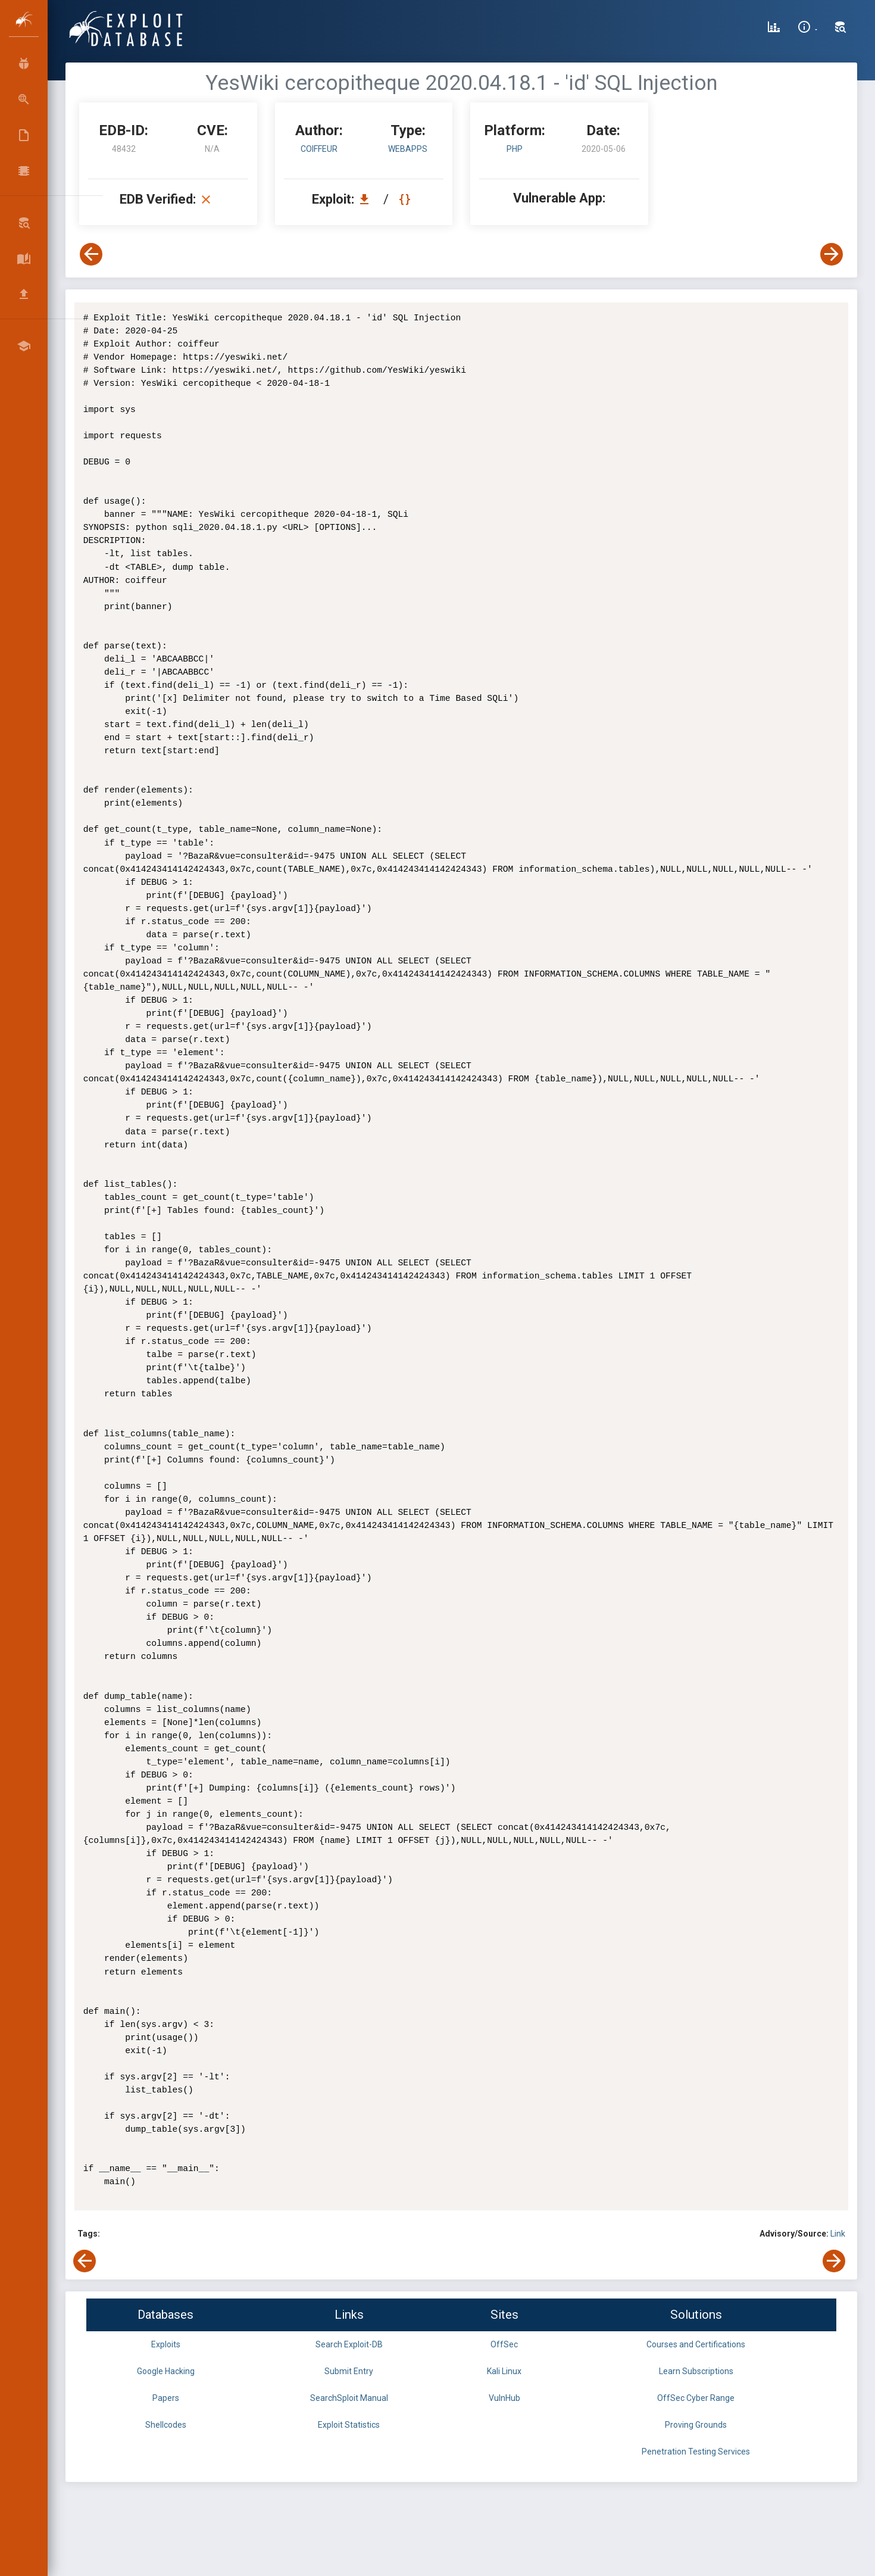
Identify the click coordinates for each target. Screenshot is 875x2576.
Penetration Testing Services (696, 2451)
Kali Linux (504, 2371)
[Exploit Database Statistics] (774, 28)
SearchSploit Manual (349, 2398)
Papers (165, 2398)
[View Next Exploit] (831, 254)
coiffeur (319, 149)
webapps (407, 149)
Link (837, 2233)
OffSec (504, 2344)
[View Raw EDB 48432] (406, 199)
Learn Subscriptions (696, 2371)
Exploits (165, 2344)
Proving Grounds (696, 2425)
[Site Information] (807, 28)
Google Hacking (166, 2371)
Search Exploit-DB (349, 2344)
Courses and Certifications (695, 2344)
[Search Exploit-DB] (840, 28)
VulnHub (504, 2398)
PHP (515, 149)
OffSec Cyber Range (696, 2398)
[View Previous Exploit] (91, 254)
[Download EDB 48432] (367, 199)
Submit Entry (348, 2371)
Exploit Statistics (349, 2425)
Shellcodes (165, 2425)
